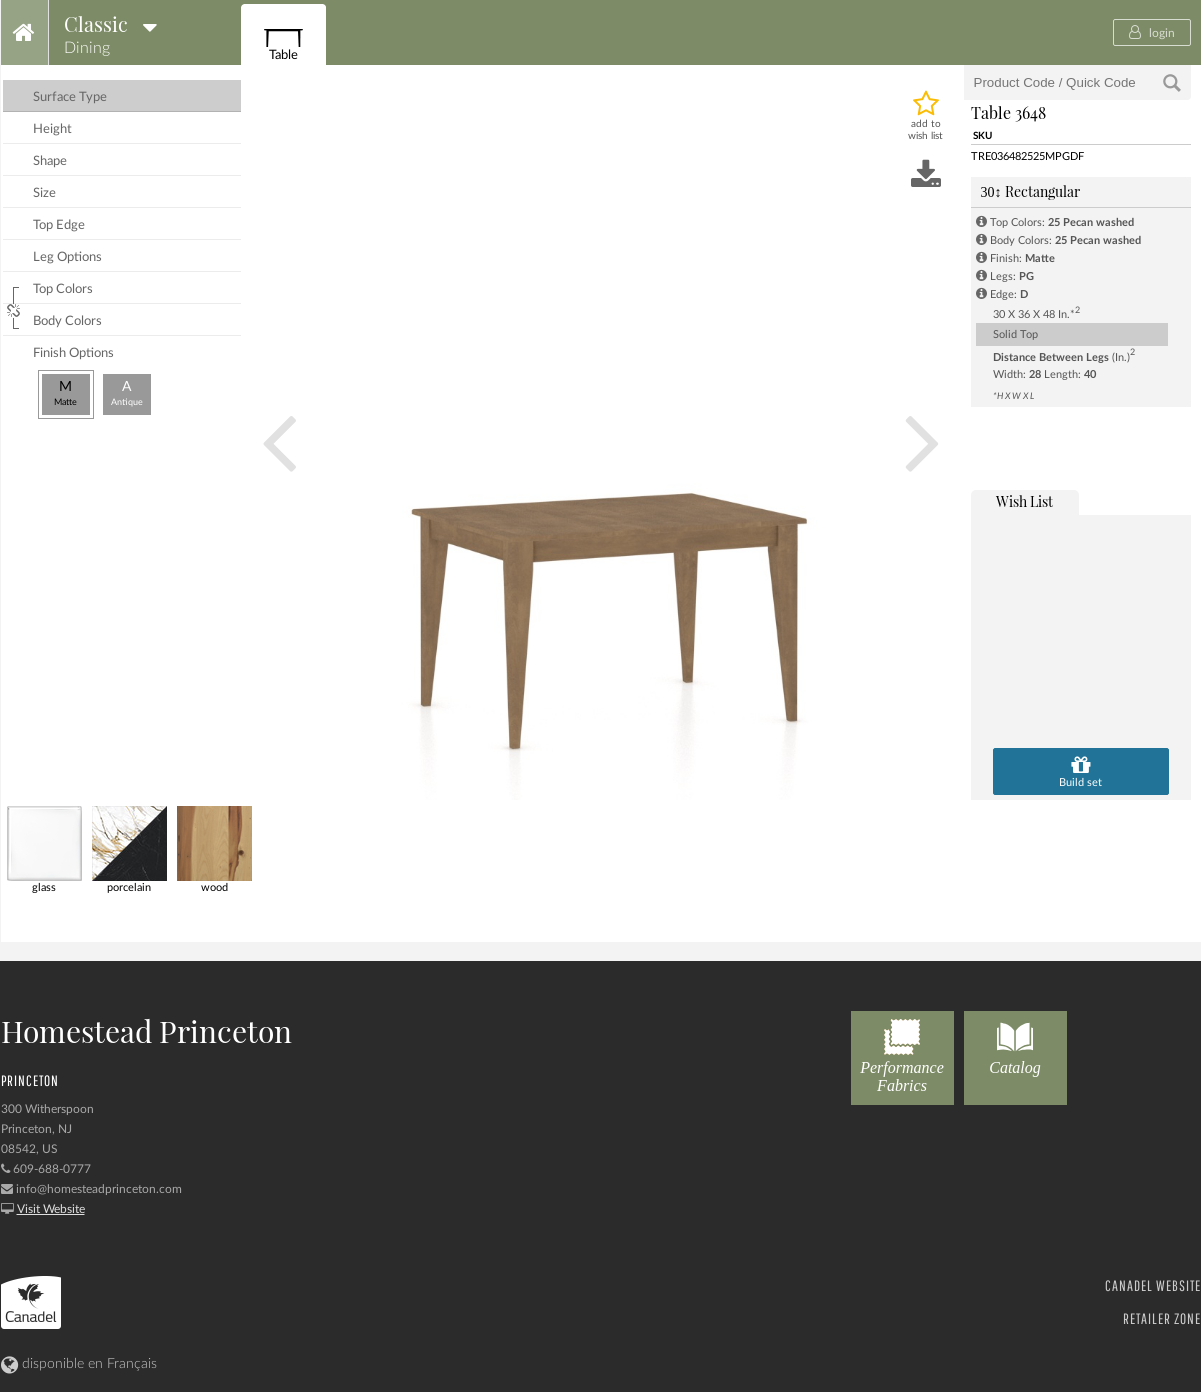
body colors (67, 321)
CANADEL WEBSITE (1153, 1285)
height (52, 129)
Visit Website (51, 1209)
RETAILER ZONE (1162, 1318)
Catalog (1015, 1043)
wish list (1024, 501)
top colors (63, 289)
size (44, 193)
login (1152, 32)
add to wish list (925, 130)
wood (214, 849)
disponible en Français (79, 1364)
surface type (70, 97)
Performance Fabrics (902, 1052)
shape (50, 161)
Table (283, 40)
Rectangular (1030, 191)
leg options (67, 257)
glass (44, 849)
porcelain (129, 849)
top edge (59, 225)
